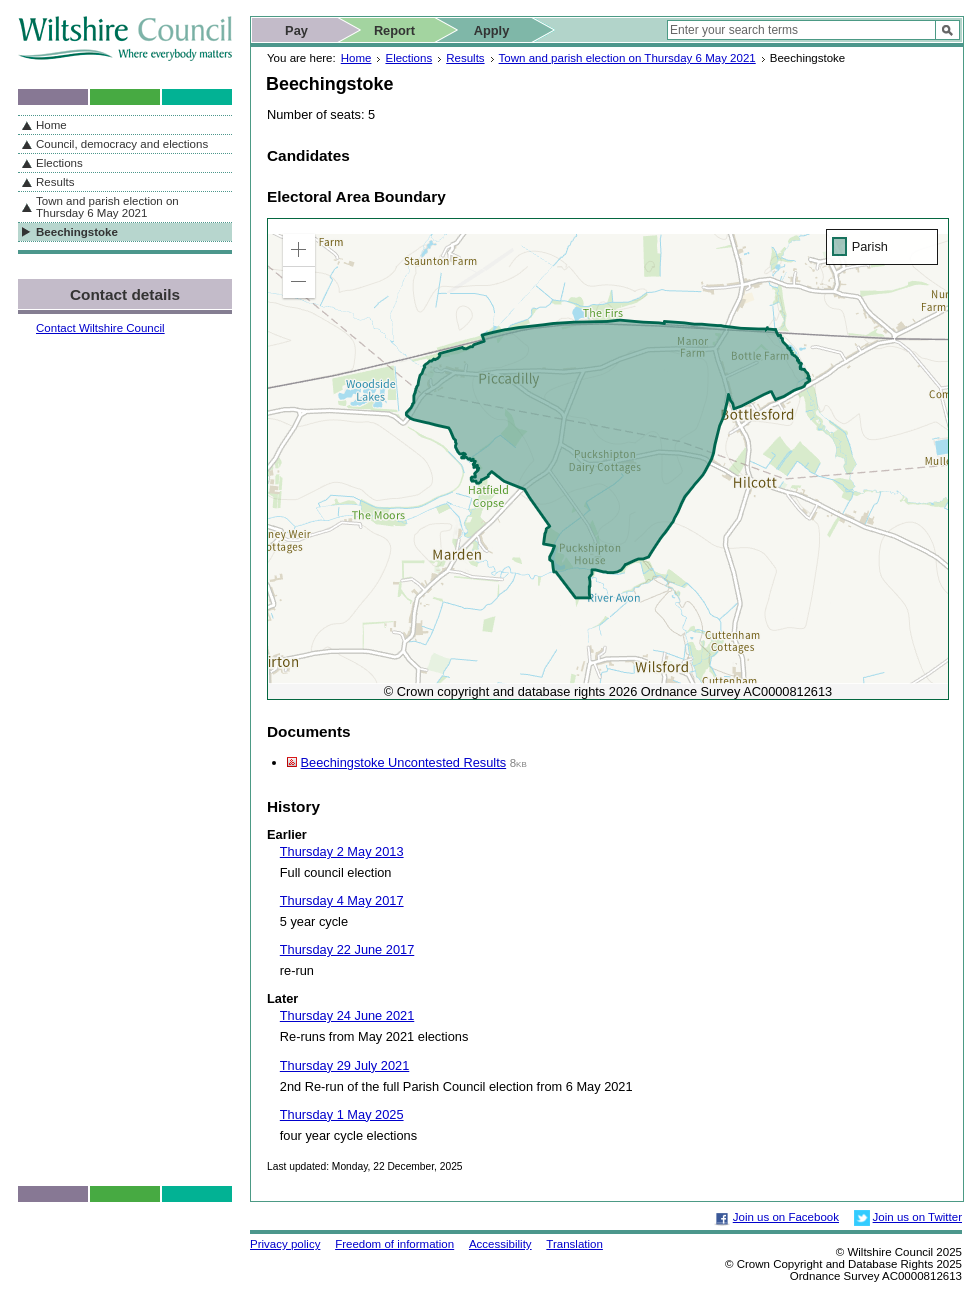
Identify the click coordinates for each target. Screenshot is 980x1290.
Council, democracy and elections (122, 144)
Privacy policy (285, 1244)
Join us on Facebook (786, 1217)
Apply (492, 30)
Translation (574, 1244)
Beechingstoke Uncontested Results (404, 762)
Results (465, 58)
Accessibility (500, 1244)
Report (394, 30)
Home (356, 58)
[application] (608, 459)
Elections (408, 58)
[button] (299, 250)
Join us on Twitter (917, 1217)
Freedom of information (394, 1244)
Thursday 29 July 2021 (344, 1065)
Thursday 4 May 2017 (342, 900)
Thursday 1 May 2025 (342, 1114)
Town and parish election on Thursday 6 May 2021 (627, 58)
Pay (296, 30)
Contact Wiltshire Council (100, 328)
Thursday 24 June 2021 (347, 1015)
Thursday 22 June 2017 (347, 949)
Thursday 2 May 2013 (342, 851)
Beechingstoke (77, 232)
